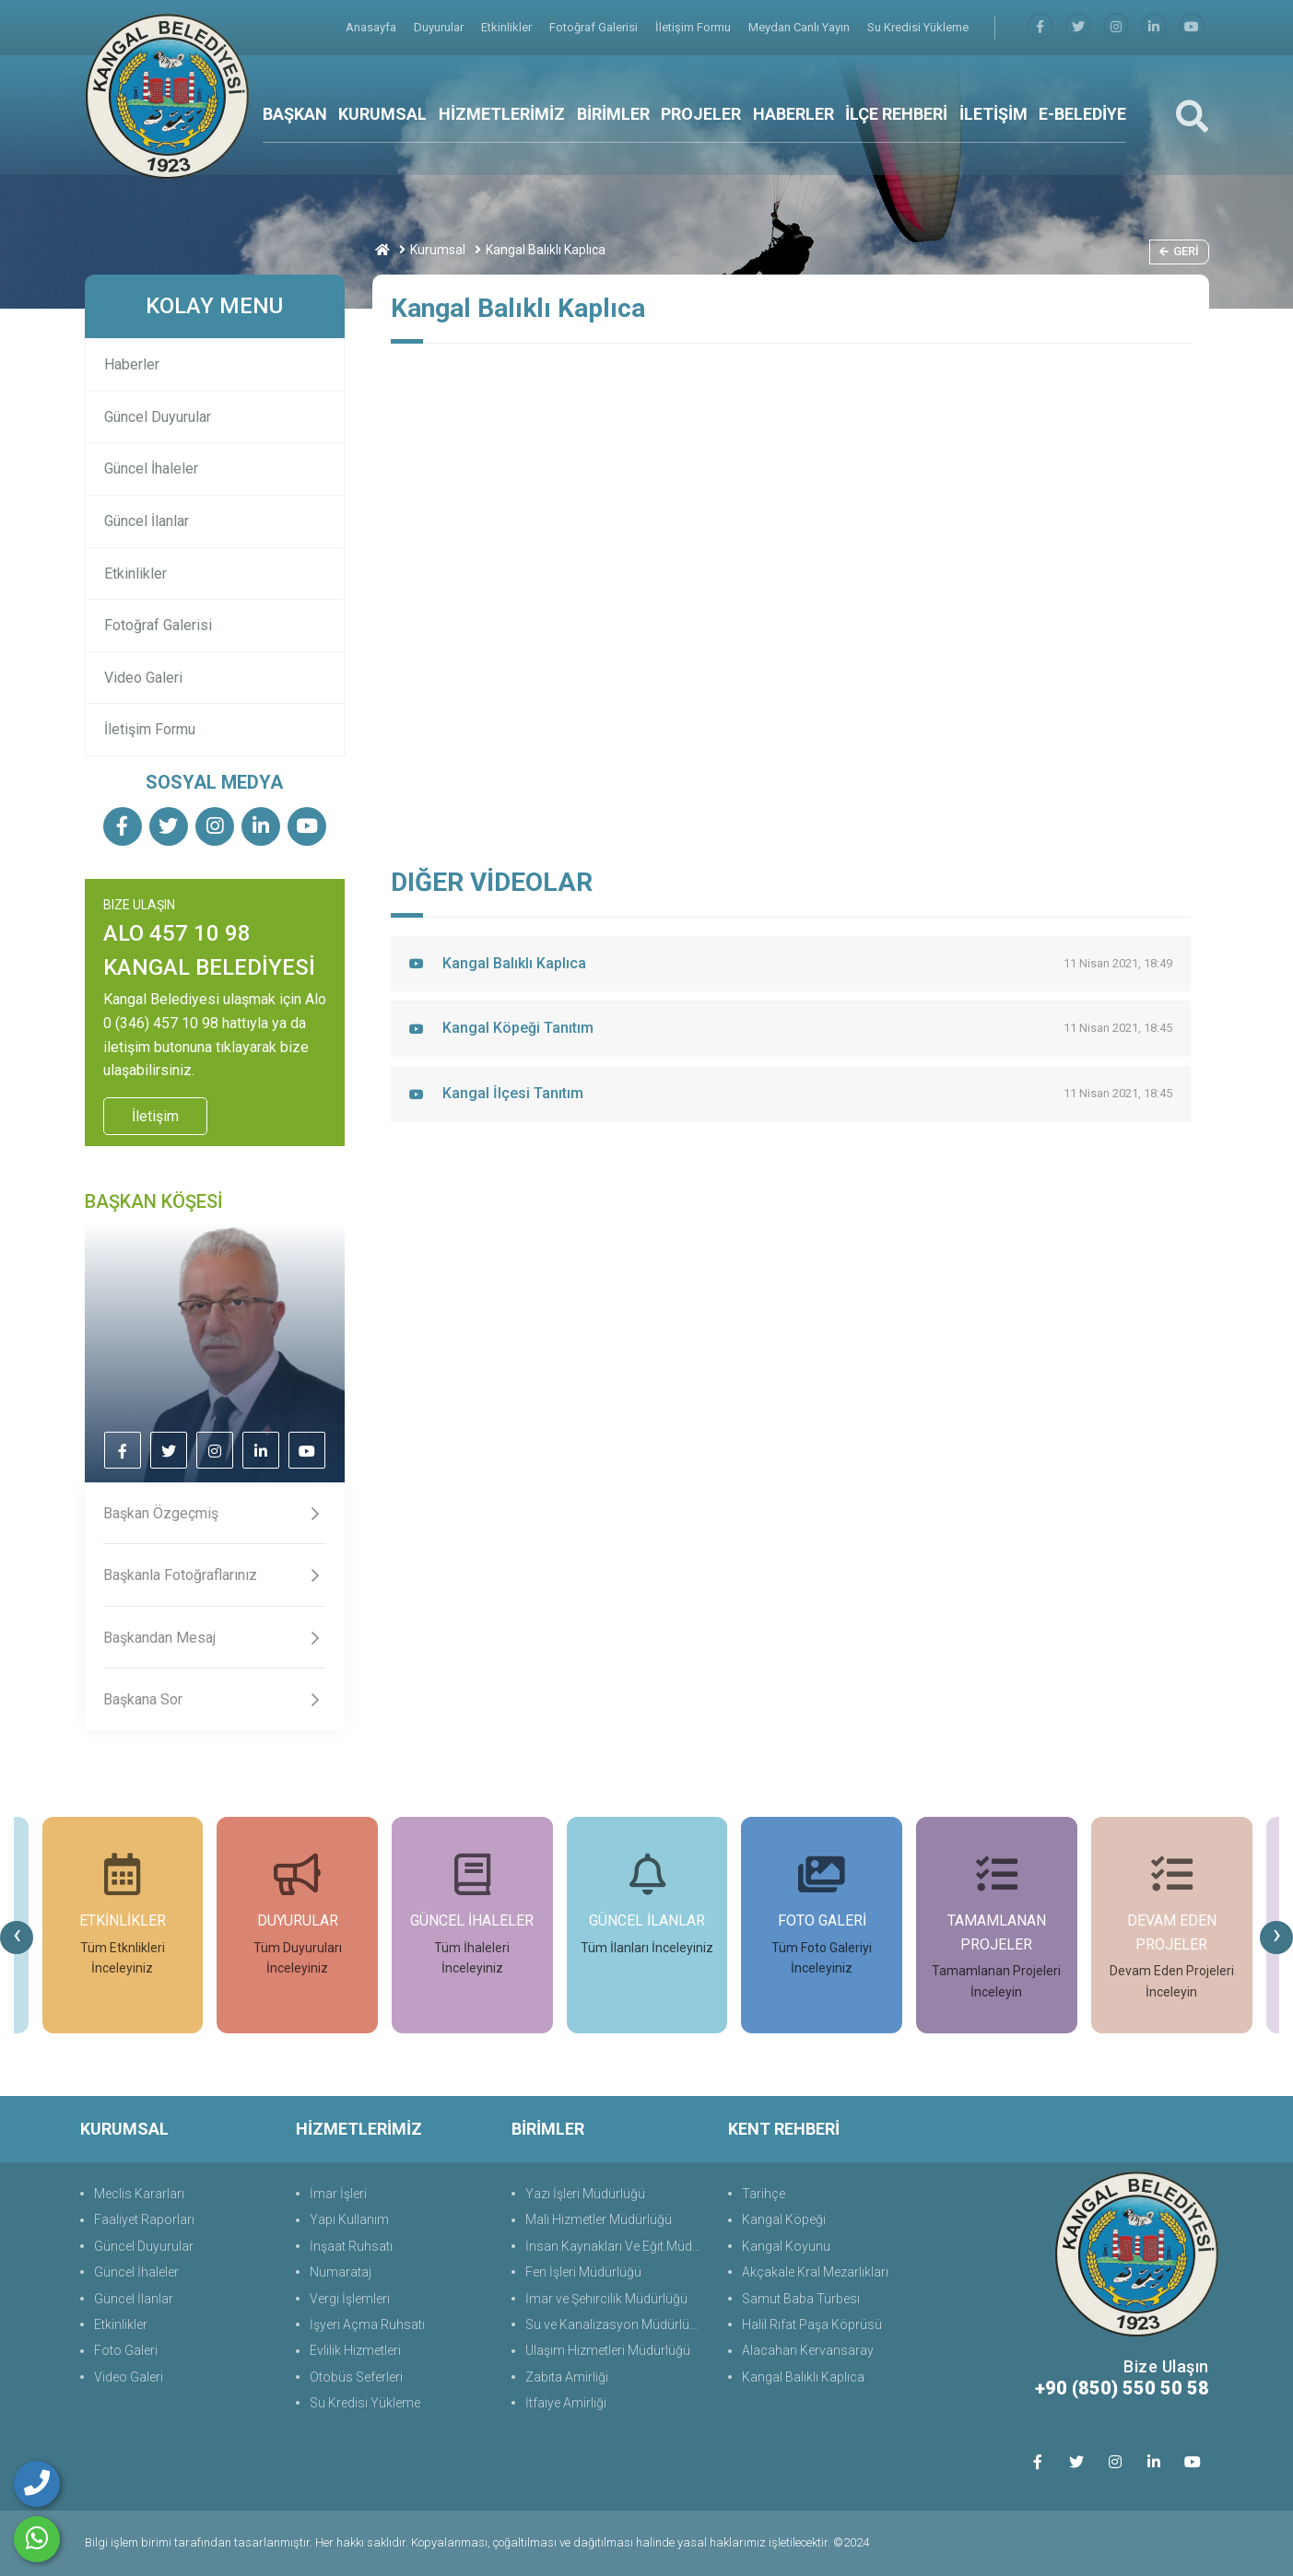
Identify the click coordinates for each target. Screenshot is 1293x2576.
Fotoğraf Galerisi (595, 27)
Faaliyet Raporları (144, 2219)
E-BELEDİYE (1082, 113)
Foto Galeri (126, 2350)
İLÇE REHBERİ (896, 113)
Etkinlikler (508, 27)
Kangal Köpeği (784, 2219)
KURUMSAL (382, 113)
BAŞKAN (295, 113)
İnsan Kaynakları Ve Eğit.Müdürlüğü (617, 2246)
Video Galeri (143, 677)
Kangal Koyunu (786, 2246)
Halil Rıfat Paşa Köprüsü (812, 2324)
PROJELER (701, 113)
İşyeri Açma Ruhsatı (367, 2324)
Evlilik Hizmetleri (355, 2350)
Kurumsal (437, 249)
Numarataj (340, 2272)
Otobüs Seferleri (356, 2377)
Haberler (131, 364)
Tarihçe (763, 2193)
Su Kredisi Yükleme (918, 27)
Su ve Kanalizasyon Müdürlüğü (614, 2324)
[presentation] (16, 1937)
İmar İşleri (338, 2193)
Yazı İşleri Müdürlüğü (585, 2193)
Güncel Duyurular (157, 417)
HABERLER (793, 113)
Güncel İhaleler (151, 468)
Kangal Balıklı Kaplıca (803, 2377)
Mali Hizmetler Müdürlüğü (598, 2219)
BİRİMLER (613, 113)
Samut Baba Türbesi (801, 2298)
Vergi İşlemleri (350, 2298)
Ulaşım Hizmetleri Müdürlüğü (607, 2350)
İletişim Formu (694, 27)
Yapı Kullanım (349, 2219)
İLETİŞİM (993, 113)
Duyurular (440, 27)
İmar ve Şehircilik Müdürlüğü (606, 2298)
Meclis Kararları (139, 2193)
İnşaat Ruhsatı (351, 2246)
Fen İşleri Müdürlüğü (583, 2272)
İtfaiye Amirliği (565, 2402)
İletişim (155, 1116)
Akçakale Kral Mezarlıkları (815, 2272)
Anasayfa (372, 27)
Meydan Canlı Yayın (800, 27)
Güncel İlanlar (146, 521)
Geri (1179, 251)
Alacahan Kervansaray (808, 2350)
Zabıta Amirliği (566, 2377)
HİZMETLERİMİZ (502, 113)
